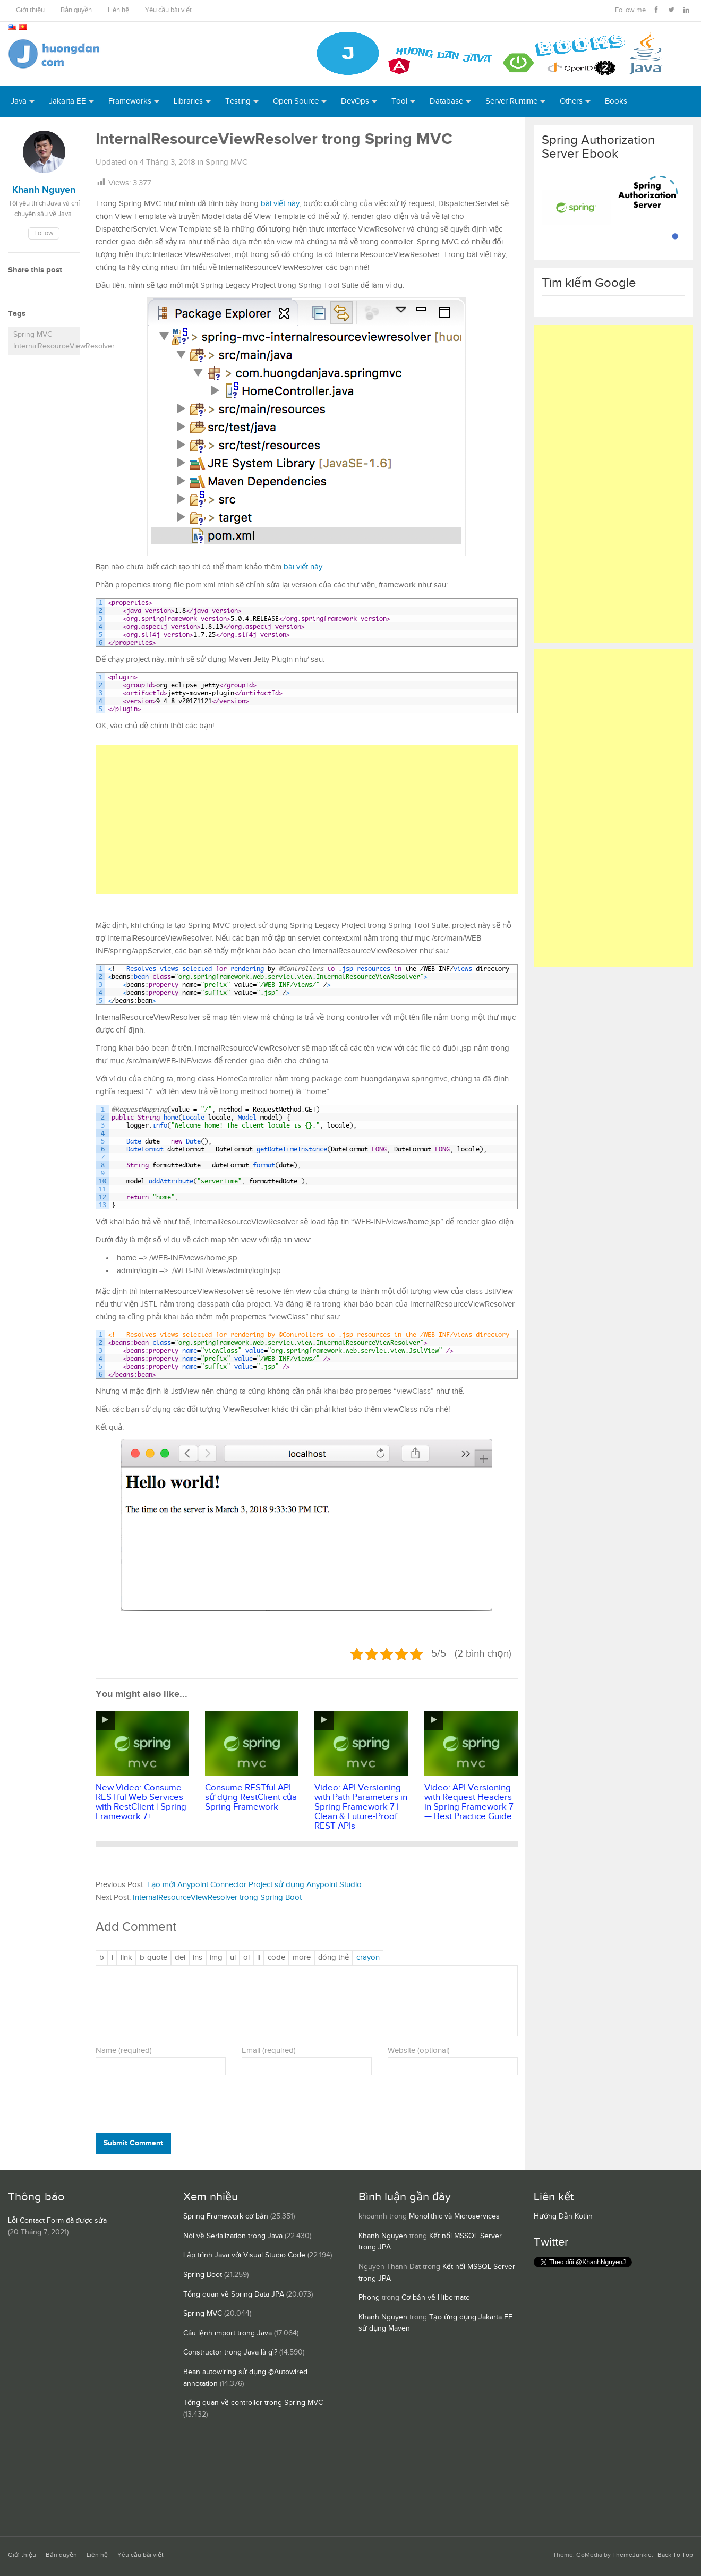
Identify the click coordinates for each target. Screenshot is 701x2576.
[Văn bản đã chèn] (197, 1957)
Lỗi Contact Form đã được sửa (57, 2220)
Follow (44, 233)
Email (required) (269, 2050)
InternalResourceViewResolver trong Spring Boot (217, 1897)
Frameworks (129, 101)
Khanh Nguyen (382, 2236)
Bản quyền (76, 10)
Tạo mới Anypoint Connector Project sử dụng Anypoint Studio (254, 1884)
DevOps (355, 101)
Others (571, 101)
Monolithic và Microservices (454, 2216)
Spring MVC (226, 162)
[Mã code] (276, 1957)
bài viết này (280, 203)
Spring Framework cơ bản (225, 2216)
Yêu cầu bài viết (168, 10)
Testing (238, 101)
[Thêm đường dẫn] (126, 1957)
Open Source (296, 101)
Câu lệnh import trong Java (227, 2333)
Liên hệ (118, 10)
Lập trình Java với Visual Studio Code (244, 2255)
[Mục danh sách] (258, 1957)
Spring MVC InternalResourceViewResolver (46, 340)
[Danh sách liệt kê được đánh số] (233, 1957)
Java (19, 101)
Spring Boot (202, 2275)
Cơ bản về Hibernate (435, 2297)
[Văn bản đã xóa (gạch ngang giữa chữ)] (180, 1957)
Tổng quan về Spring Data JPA (233, 2294)
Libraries (188, 101)
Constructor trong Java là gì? (230, 2352)
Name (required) (124, 2050)
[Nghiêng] (112, 1957)
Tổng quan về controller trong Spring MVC (253, 2403)
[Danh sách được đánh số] (246, 1957)
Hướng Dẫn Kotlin (563, 2216)
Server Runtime (511, 101)
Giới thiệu (30, 10)
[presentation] (168, 2106)
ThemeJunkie (632, 2555)
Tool (399, 101)
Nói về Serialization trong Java (233, 2236)
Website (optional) (419, 2050)
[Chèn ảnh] (216, 1957)
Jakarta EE (67, 101)
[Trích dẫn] (153, 1957)
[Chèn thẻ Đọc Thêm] (301, 1957)
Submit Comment (133, 2142)
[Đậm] (102, 1957)
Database (446, 101)
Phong (369, 2297)
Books (616, 101)
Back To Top (675, 2555)
